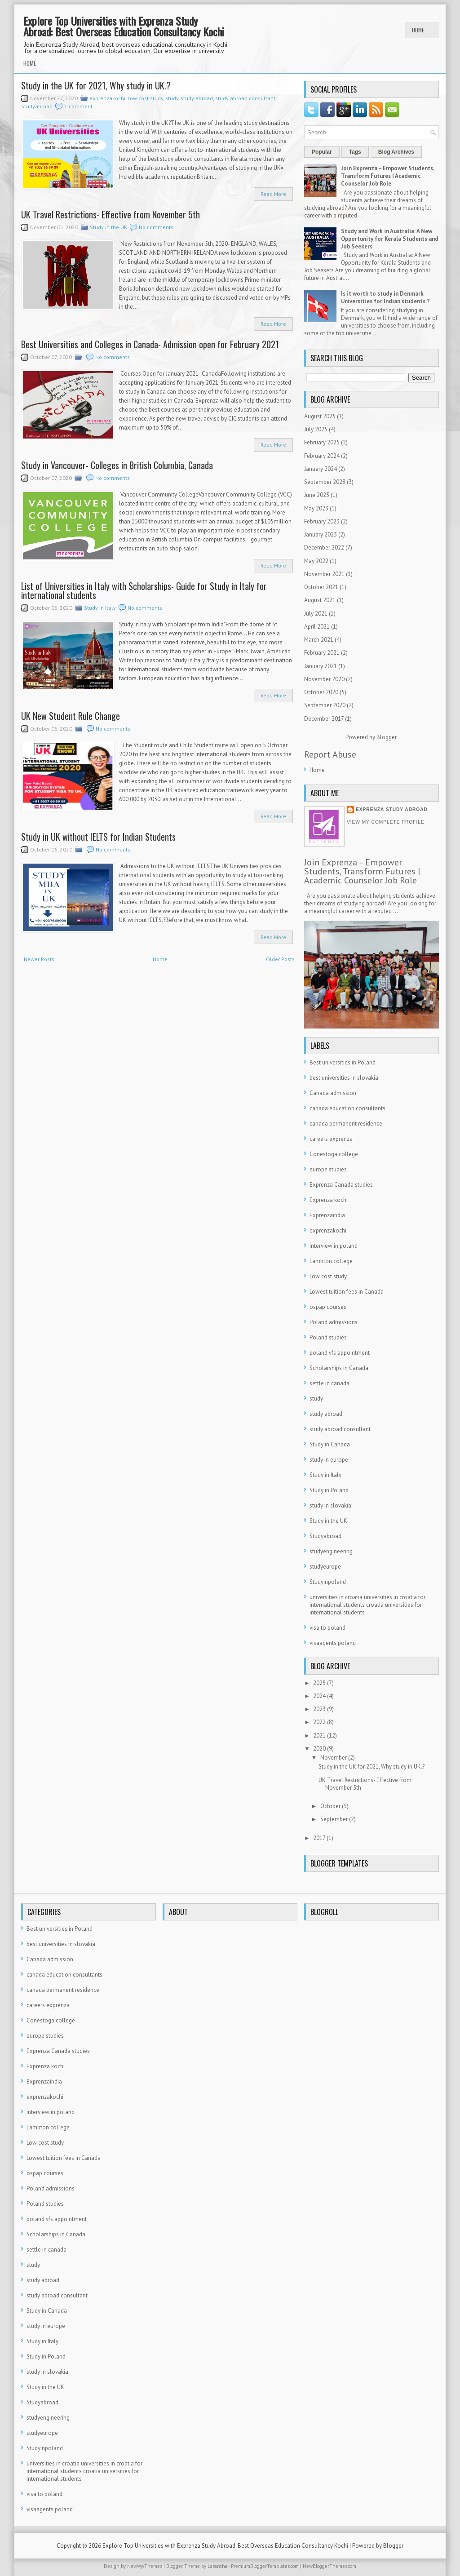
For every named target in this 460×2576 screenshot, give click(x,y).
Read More (273, 194)
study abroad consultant (245, 98)
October (330, 1806)
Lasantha (217, 2566)
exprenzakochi (107, 98)
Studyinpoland (328, 1582)
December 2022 (324, 547)
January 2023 (320, 534)
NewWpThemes (144, 2566)
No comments (156, 227)
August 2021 (320, 600)
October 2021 (321, 587)
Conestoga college (334, 1154)
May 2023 (316, 508)
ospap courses (328, 1307)
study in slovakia (330, 1505)
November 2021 (324, 574)
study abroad (197, 98)
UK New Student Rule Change (70, 715)
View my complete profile (386, 822)
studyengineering (331, 1551)
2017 (319, 1838)
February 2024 (322, 456)
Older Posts (280, 959)
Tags (355, 152)
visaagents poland (333, 1643)
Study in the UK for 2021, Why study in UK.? (96, 85)
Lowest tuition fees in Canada (347, 1291)
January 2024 (320, 469)
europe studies (328, 1169)
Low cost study (145, 98)
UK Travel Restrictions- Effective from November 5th (110, 214)
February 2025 (322, 442)
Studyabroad (37, 106)
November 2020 (324, 679)
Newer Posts (39, 959)
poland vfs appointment (340, 1353)
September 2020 (324, 705)
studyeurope (325, 1566)
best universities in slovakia (344, 1078)
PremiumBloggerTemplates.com (265, 2566)
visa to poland (327, 1628)
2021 (319, 1735)
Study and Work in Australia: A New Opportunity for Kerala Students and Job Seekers (389, 238)
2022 (319, 1722)
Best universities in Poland (343, 1062)
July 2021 (315, 613)
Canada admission (333, 1093)
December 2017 (324, 719)
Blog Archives (396, 152)
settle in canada (329, 1383)
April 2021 (317, 626)
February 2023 (322, 521)
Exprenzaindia (327, 1215)
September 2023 (324, 482)
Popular (322, 152)
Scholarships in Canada (339, 1368)
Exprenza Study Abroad (392, 809)
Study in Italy (100, 607)
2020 (319, 1748)
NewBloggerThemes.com (329, 2566)
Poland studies (328, 1337)
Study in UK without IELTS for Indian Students (98, 836)
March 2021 (318, 639)
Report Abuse (330, 754)
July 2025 (315, 429)
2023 (319, 1709)
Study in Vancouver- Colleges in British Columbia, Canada (117, 465)
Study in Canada (330, 1444)
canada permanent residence (346, 1123)
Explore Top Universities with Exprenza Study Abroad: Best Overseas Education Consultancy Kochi (123, 26)
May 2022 (316, 561)
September (334, 1819)
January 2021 (320, 666)
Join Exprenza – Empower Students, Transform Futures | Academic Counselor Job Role (387, 175)
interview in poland (334, 1246)
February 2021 (322, 652)
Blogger (386, 737)
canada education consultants (347, 1108)
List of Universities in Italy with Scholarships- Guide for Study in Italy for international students (144, 590)
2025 (319, 1683)
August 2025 (320, 416)
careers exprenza (331, 1139)
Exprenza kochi (329, 1200)
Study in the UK (108, 227)
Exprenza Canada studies (341, 1184)
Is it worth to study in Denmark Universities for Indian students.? (385, 297)
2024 (319, 1696)
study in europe (329, 1459)
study (171, 98)
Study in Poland (329, 1490)
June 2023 (316, 495)
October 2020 (321, 692)
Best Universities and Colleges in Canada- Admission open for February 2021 (150, 344)
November (333, 1757)
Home (418, 30)
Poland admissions (334, 1322)
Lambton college (331, 1261)
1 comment (78, 106)
